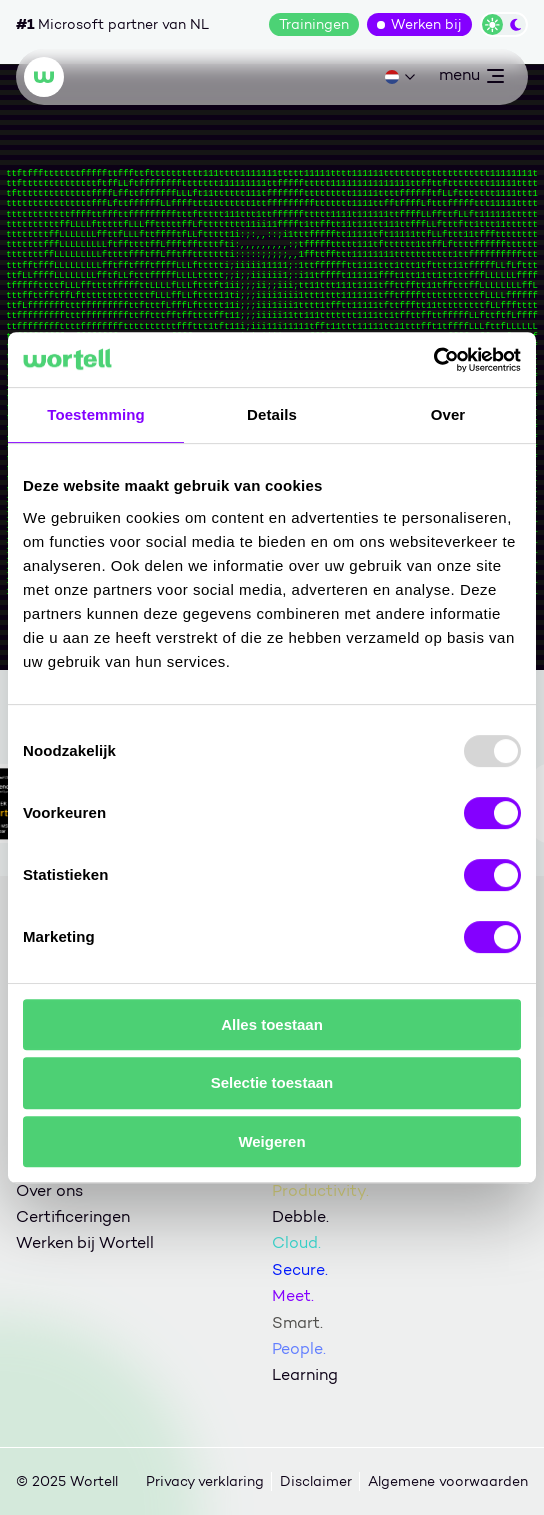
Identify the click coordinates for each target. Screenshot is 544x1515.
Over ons (49, 1190)
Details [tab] (272, 414)
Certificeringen (73, 1216)
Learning (305, 1374)
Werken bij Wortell (85, 1242)
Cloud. (296, 1242)
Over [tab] (448, 414)
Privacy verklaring (205, 1481)
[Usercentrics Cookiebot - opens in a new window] (433, 360)
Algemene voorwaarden (448, 1481)
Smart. (297, 1322)
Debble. (300, 1216)
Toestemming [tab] (96, 414)
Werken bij (426, 24)
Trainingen (314, 24)
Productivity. (320, 1190)
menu (471, 79)
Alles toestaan (272, 1024)
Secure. (300, 1269)
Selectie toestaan (272, 1082)
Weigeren (271, 1141)
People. (299, 1348)
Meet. (293, 1295)
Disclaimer (316, 1481)
